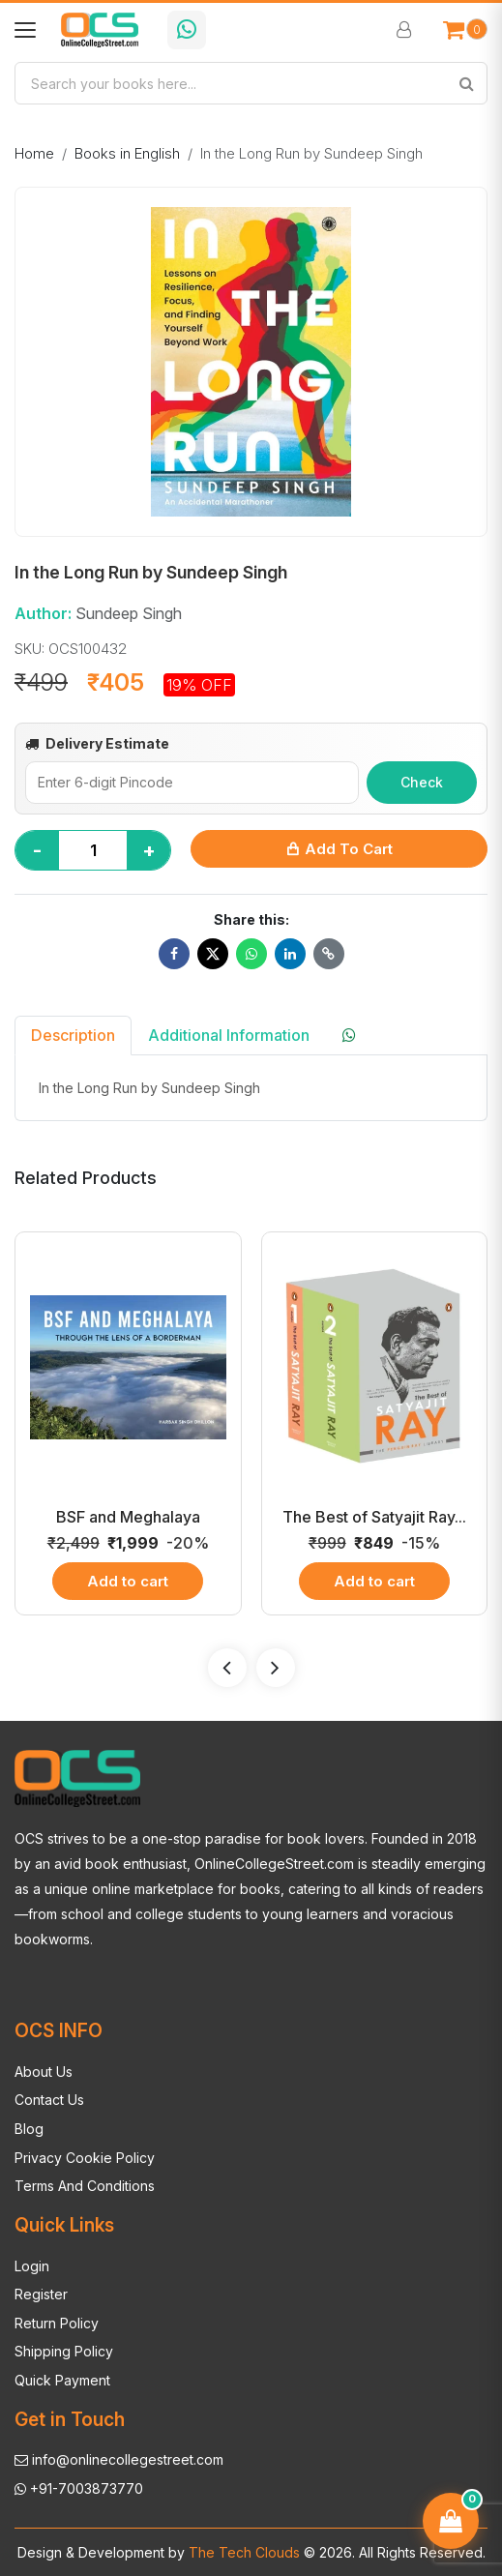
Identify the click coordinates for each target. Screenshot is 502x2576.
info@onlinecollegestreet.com (119, 2459)
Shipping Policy (64, 2351)
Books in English (127, 153)
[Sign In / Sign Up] (406, 30)
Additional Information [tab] (229, 1035)
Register (41, 2294)
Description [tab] (73, 1035)
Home (34, 153)
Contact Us (49, 2099)
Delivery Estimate (97, 743)
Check (421, 782)
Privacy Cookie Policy (85, 2157)
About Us (44, 2071)
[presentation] (227, 1667)
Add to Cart (339, 849)
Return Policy (57, 2323)
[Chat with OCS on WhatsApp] (186, 30)
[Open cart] (465, 29)
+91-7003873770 (79, 2488)
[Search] (466, 83)
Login (32, 2266)
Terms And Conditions (85, 2185)
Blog (29, 2128)
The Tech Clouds (242, 2552)
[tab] (351, 1035)
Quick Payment (62, 2380)
